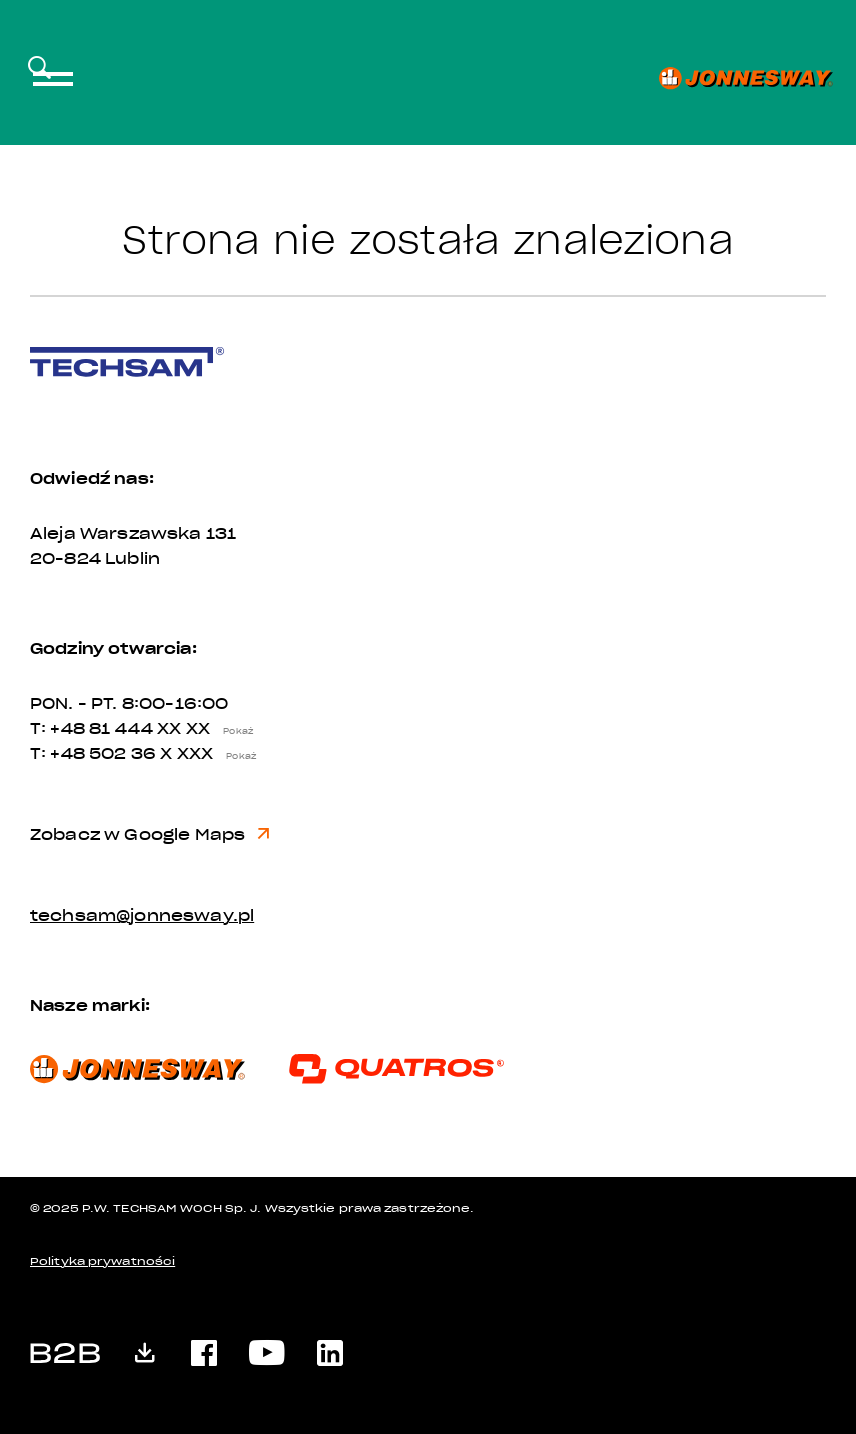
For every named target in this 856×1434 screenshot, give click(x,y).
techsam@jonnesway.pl (142, 916)
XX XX (209, 729)
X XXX (212, 754)
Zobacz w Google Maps (149, 835)
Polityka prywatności (102, 1261)
